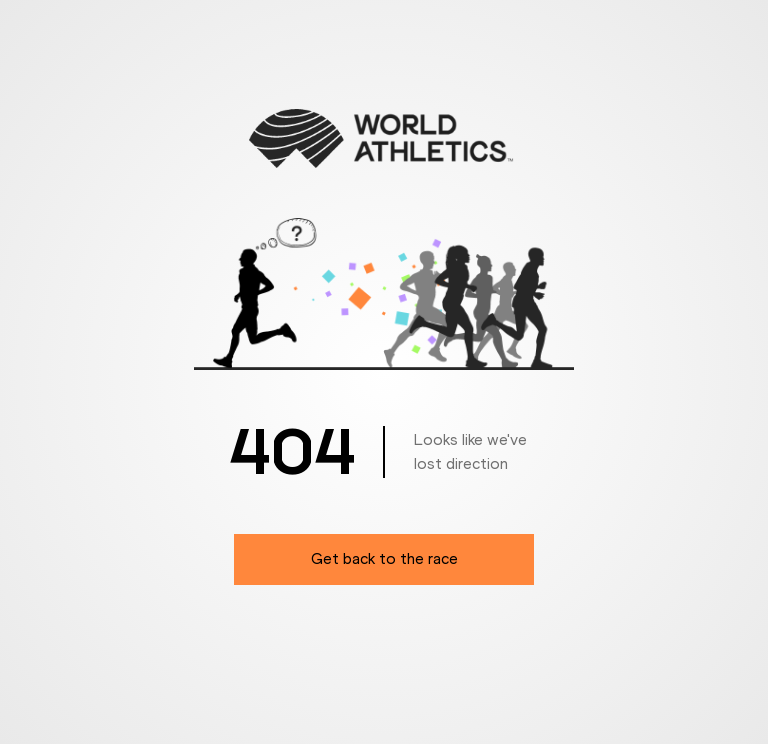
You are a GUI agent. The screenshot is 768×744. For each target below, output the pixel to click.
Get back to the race (384, 558)
